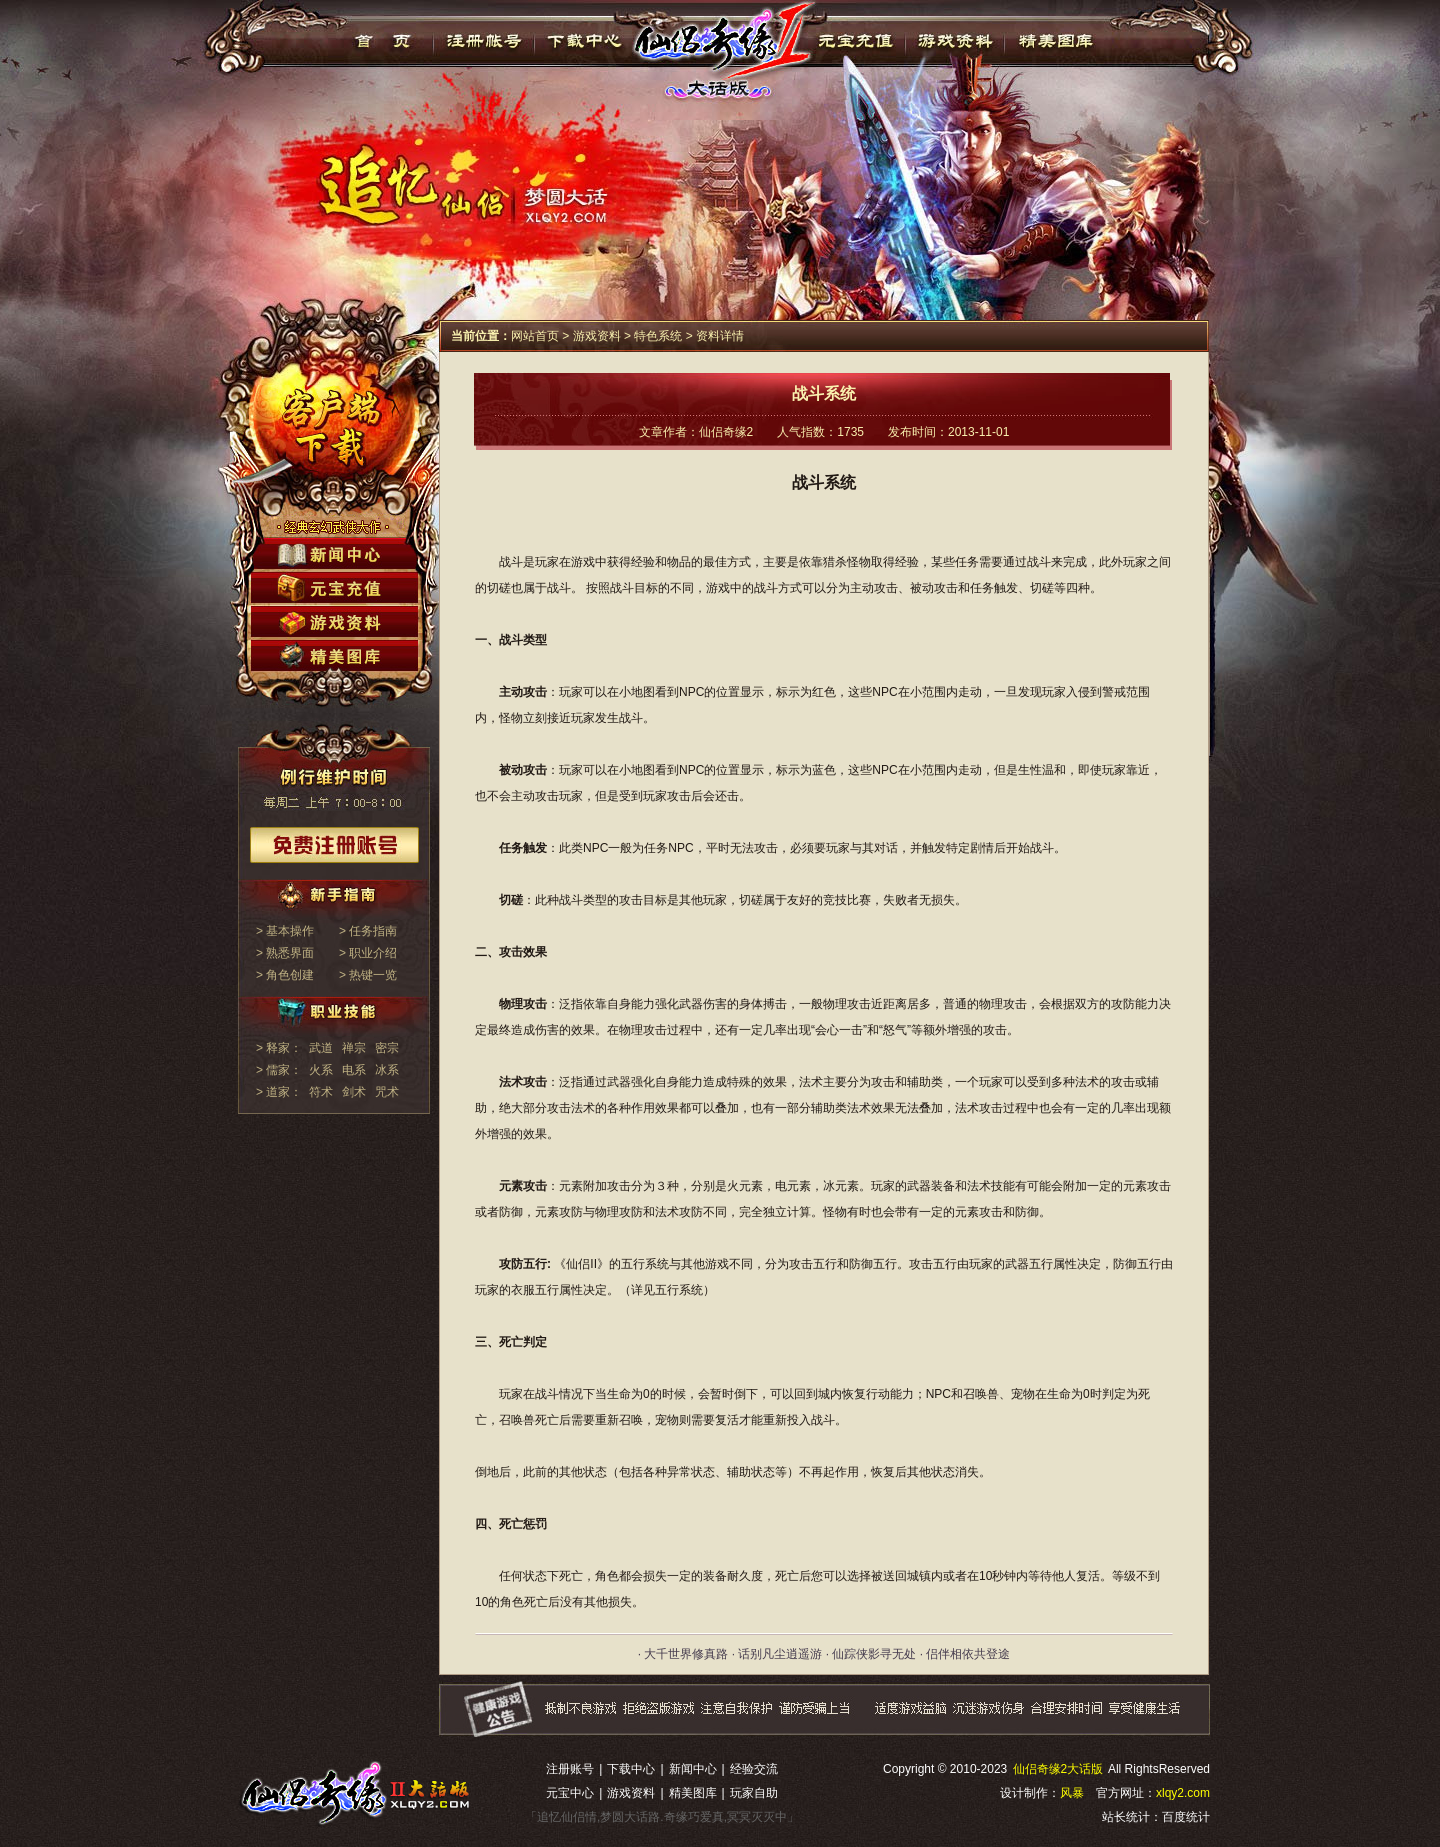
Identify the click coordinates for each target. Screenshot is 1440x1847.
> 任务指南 (368, 931)
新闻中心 (693, 1769)
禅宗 (354, 1048)
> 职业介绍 (368, 953)
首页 (383, 41)
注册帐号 (484, 41)
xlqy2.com (1183, 1793)
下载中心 (585, 41)
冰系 (387, 1070)
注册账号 (570, 1769)
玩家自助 (754, 1793)
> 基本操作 (285, 931)
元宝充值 (853, 41)
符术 (321, 1092)
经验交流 (754, 1769)
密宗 (387, 1048)
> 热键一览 (368, 975)
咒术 (387, 1092)
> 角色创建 (285, 975)
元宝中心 (570, 1793)
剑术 (354, 1092)
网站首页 (535, 336)
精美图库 (1055, 41)
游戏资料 (954, 41)
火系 (321, 1070)
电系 (354, 1070)
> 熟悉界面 (285, 953)
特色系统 (658, 336)
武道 (321, 1048)
